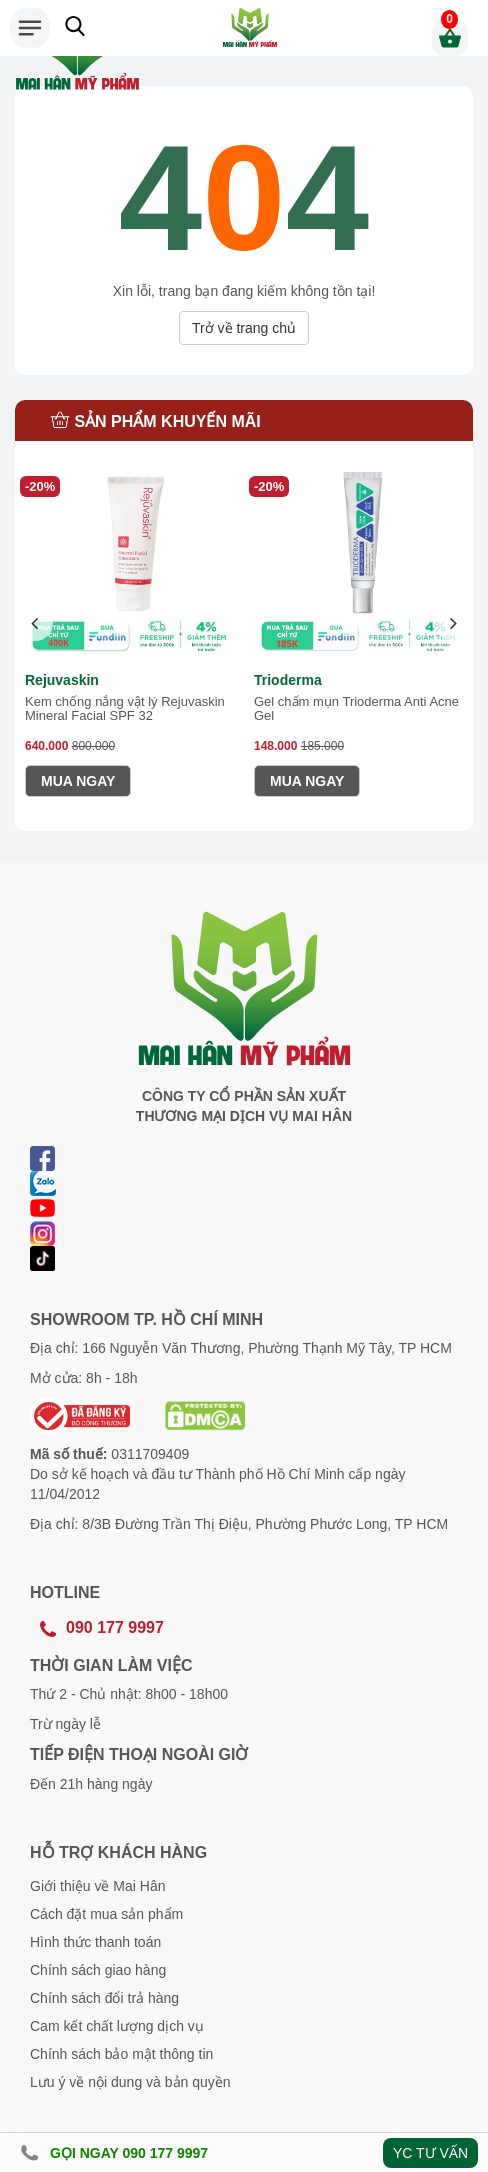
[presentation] (35, 623)
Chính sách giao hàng (98, 1970)
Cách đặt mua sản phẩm (106, 1914)
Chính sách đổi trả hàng (104, 1998)
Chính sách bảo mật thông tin (121, 2054)
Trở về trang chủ (244, 328)
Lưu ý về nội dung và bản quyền (130, 2082)
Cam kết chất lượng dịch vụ (117, 2026)
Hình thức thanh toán (95, 1942)
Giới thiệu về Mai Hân (97, 1886)
